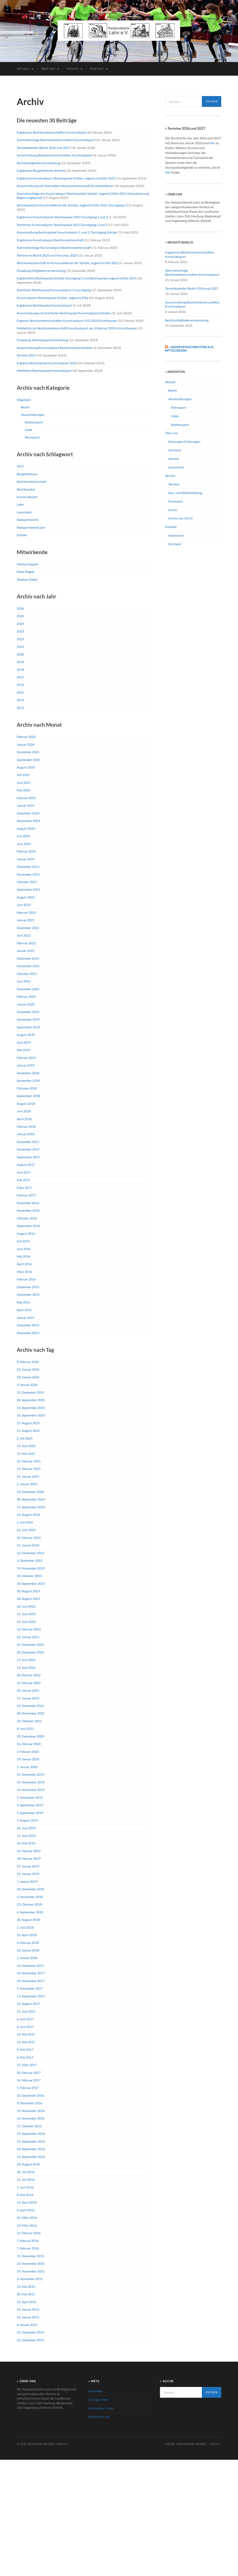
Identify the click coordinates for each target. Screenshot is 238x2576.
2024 (21, 661)
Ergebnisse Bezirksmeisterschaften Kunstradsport (68, 132)
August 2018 (26, 1163)
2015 (21, 733)
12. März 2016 (28, 2336)
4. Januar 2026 (28, 1456)
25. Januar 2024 (29, 1624)
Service (73, 68)
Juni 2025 (24, 827)
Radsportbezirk (28, 555)
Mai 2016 (24, 1323)
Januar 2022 (26, 1003)
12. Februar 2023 (30, 1712)
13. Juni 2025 (27, 1520)
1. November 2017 (31, 2088)
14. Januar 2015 (29, 2432)
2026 (21, 645)
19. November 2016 (32, 2216)
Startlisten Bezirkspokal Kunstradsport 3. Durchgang (73, 311)
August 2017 (26, 1227)
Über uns (48, 68)
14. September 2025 (32, 1480)
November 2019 (29, 1075)
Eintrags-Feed (98, 2516)
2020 (21, 693)
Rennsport (32, 469)
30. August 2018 (29, 2016)
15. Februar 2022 (30, 1768)
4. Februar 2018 (29, 2040)
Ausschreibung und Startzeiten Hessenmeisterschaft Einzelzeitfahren (80, 195)
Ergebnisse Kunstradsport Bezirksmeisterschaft (67, 255)
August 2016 (26, 1299)
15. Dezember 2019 (32, 1864)
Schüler (22, 571)
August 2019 (26, 1091)
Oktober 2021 (28, 1027)
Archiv (172, 510)
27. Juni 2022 (27, 1744)
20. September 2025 (32, 1472)
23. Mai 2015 (27, 2400)
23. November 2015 (32, 2376)
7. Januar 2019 (28, 1976)
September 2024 (29, 867)
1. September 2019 (31, 1904)
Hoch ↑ (215, 2560)
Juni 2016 (24, 1315)
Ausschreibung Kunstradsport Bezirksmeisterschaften (73, 376)
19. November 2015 (32, 2384)
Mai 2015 (24, 1371)
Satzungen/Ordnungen (184, 441)
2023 (21, 669)
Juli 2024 (24, 883)
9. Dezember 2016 (31, 2208)
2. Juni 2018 (26, 2024)
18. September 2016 (32, 2256)
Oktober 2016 (28, 1283)
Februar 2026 (27, 779)
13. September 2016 (32, 2264)
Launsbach (25, 547)
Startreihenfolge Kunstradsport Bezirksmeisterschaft (71, 262)
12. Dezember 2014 (32, 2448)
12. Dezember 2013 (32, 2456)
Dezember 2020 (29, 1043)
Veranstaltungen (33, 446)
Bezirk (26, 438)
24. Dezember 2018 (32, 1984)
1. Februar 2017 (29, 2192)
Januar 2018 (26, 1195)
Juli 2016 (24, 1307)
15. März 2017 (28, 2168)
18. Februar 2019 (30, 1952)
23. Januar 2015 (29, 2424)
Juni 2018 (24, 1171)
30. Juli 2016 (26, 2280)
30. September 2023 (32, 1664)
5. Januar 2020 (28, 1856)
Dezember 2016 (29, 1267)
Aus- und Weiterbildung (185, 493)
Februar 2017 (27, 1259)
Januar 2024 (26, 907)
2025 (21, 653)
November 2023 (29, 923)
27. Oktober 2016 (30, 2232)
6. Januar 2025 (28, 1560)
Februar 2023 (27, 963)
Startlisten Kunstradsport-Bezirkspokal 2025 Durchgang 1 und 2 (76, 238)
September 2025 (29, 803)
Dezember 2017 (29, 1203)
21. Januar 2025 (29, 1552)
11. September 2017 (32, 2096)
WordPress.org (99, 2533)
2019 (21, 701)
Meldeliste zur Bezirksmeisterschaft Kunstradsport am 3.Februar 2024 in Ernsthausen (81, 358)
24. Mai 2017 (27, 2136)
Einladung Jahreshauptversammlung (60, 369)
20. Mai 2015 (27, 2408)
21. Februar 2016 (30, 2344)
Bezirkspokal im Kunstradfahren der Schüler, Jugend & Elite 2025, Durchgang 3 (79, 220)
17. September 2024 (32, 1584)
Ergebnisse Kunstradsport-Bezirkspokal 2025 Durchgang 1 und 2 (75, 230)
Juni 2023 (24, 955)
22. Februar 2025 (30, 1536)
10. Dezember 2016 (32, 2200)
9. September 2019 (31, 1896)
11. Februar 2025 (30, 1544)
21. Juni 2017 (27, 2112)
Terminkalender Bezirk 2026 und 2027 (59, 148)
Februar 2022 (27, 995)
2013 (21, 749)
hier (212, 143)
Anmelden (95, 2507)
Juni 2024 (24, 891)
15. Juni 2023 (27, 1696)
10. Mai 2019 (27, 1936)
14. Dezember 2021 (32, 1792)
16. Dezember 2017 (32, 2064)
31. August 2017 (29, 2104)
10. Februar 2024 (30, 1616)
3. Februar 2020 (29, 1840)
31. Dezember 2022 (32, 1728)
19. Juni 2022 (27, 1752)
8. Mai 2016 (26, 2304)
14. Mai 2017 (27, 2144)
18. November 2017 (32, 2080)
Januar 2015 (26, 1387)
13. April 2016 (27, 2312)
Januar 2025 (26, 851)
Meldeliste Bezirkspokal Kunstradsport (63, 401)
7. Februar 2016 (29, 2352)
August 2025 (26, 811)
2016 (21, 725)
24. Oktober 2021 (30, 1808)
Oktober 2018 (28, 1147)
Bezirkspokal (26, 523)
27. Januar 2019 (29, 1960)
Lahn (20, 539)
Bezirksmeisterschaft (33, 515)
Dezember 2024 (29, 859)
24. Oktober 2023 (30, 1656)
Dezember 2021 (29, 1011)
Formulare (175, 501)
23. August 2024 (29, 1592)
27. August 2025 (29, 1496)
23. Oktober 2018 (30, 2000)
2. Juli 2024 (25, 1600)
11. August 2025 (29, 1504)
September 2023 (29, 939)
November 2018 (29, 1139)
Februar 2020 (27, 1051)
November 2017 (29, 1211)
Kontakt (97, 68)
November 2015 (29, 1363)
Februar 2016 (27, 1347)
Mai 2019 (24, 1107)
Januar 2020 (26, 1059)
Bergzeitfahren (28, 507)
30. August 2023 (29, 1672)
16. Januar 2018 (29, 2048)
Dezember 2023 (29, 915)
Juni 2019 (24, 1099)
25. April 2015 (27, 2416)
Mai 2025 (24, 835)
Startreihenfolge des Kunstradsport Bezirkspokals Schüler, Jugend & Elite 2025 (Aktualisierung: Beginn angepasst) (76, 207)
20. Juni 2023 (27, 1688)
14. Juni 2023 (27, 1704)
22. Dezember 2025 (32, 1464)
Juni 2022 (24, 987)
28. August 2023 (29, 1680)
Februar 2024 (27, 899)
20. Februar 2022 (30, 1760)
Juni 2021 (24, 1035)
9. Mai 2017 (26, 2152)
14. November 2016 (32, 2224)
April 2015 (25, 1379)
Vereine (173, 459)
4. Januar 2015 (28, 2440)
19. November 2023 (32, 1648)
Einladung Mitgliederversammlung (59, 291)
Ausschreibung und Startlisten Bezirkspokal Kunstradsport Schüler (78, 335)
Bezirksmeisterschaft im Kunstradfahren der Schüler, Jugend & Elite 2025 (79, 280)
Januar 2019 (26, 1123)
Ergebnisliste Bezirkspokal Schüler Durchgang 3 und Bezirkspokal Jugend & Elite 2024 (81, 301)
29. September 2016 (32, 2240)
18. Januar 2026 (29, 1448)
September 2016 (29, 1291)
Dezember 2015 (29, 1355)
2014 (21, 741)
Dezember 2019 (29, 1067)
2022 (21, 677)
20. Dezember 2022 (32, 1736)
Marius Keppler (28, 600)
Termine (173, 484)
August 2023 (26, 947)
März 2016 (25, 1339)
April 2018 (25, 1179)
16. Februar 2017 (30, 2184)
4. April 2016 (26, 2320)
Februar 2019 (27, 1115)
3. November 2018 (31, 1992)
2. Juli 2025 (25, 1512)
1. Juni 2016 (26, 2296)
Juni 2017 (24, 1235)
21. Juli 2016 (26, 2288)
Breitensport (34, 454)
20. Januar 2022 (29, 1776)
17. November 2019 (32, 1872)
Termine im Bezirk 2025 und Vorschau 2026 (63, 270)
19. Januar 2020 (29, 1848)
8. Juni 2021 (26, 1816)
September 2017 (29, 1219)
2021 (21, 685)
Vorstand (174, 450)
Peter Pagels (26, 608)
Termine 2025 (44, 384)
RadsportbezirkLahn (32, 563)
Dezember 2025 (29, 795)
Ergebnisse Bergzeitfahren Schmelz (60, 172)
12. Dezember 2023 (32, 1632)
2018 (21, 709)
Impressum (176, 535)
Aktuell (23, 68)
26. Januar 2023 (29, 1720)
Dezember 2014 (29, 1395)
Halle (29, 462)
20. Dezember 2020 (32, 1824)
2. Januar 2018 (28, 2056)
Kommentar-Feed (100, 2524)
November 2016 (29, 1275)
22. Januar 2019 (29, 1968)
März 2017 (25, 1251)
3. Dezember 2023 (31, 1640)
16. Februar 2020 (30, 1832)
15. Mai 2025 (27, 1528)
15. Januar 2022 (29, 1784)
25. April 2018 (27, 2032)
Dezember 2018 (29, 1131)
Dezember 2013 (29, 1403)
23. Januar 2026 (29, 1440)
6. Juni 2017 (26, 2120)
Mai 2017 (24, 1243)
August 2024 (26, 875)
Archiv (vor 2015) (180, 518)
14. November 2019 (32, 1880)
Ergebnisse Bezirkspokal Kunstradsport (56, 328)
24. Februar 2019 (30, 1944)
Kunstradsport (28, 531)
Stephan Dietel (28, 616)
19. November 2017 (32, 2072)
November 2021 (29, 1019)
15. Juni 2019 (27, 1928)
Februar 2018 (27, 1187)
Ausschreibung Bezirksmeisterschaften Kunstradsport (70, 156)
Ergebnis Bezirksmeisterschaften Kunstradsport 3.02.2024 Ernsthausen (80, 345)
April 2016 (25, 1331)
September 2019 (29, 1083)
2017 (21, 499)
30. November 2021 (32, 1800)
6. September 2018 (31, 2008)
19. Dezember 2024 (32, 1568)
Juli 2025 (24, 819)
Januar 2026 (26, 787)
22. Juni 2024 (27, 1608)
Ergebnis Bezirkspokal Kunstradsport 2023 (64, 393)
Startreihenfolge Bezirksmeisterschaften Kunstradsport (72, 140)
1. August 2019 (28, 1912)
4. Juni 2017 (26, 2128)
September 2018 (29, 1155)
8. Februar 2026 (29, 1432)
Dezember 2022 (29, 979)
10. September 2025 (32, 1488)
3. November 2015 (31, 2392)
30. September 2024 (32, 1576)
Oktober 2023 (28, 931)
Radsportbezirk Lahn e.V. (48, 2560)
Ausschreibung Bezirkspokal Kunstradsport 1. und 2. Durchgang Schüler (82, 246)
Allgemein (24, 430)
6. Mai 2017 (26, 2160)
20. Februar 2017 (30, 2176)
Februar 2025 (27, 843)
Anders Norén (194, 2560)
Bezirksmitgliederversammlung (57, 164)
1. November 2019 (31, 1888)
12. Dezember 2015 (32, 2368)
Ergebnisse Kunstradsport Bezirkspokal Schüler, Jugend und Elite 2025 (81, 182)
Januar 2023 (26, 971)
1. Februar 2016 (29, 2360)
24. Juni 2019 (27, 1920)
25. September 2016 (32, 2248)
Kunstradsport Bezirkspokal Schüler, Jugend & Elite (69, 319)
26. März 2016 (28, 2328)
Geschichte (176, 467)
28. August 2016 (29, 2272)
